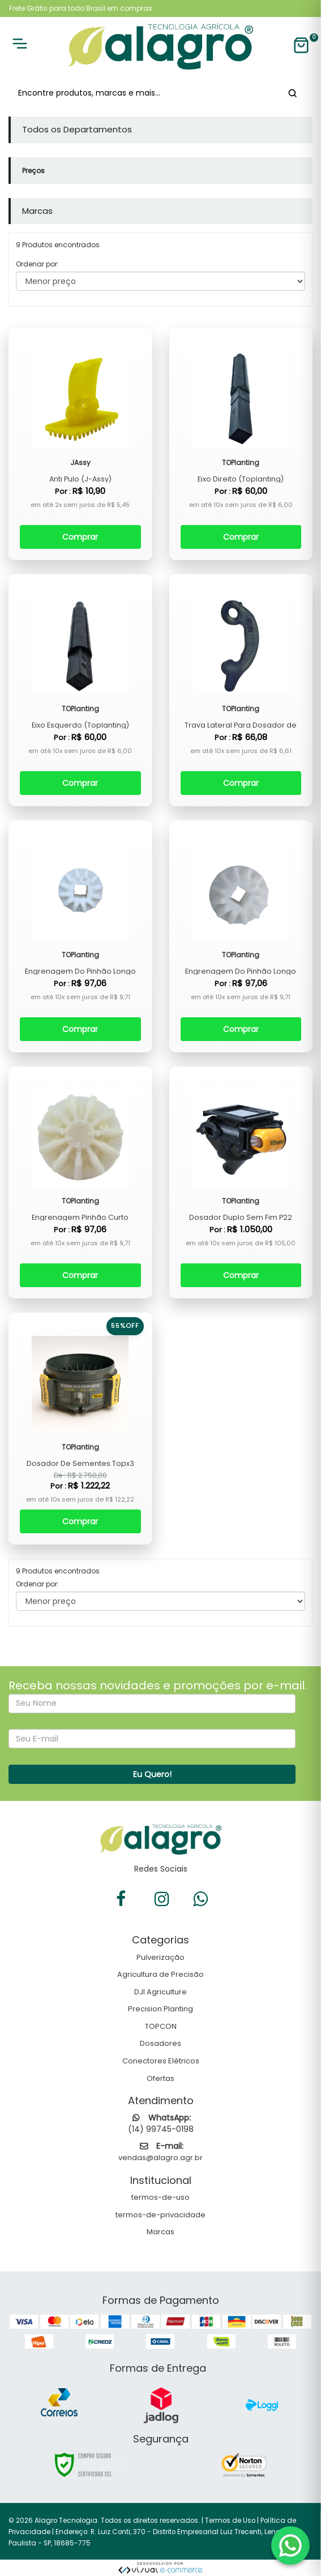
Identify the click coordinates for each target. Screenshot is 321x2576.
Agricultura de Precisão (160, 1974)
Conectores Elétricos (160, 2060)
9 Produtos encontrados (58, 1571)
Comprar (80, 537)
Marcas (160, 2231)
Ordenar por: (37, 264)
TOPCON (161, 2026)
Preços (33, 170)
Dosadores (160, 2043)
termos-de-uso (160, 2197)
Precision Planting (160, 2008)
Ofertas (160, 2078)
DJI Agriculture (160, 1991)
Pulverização (160, 1957)
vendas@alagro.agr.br (160, 2157)
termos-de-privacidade (160, 2214)
